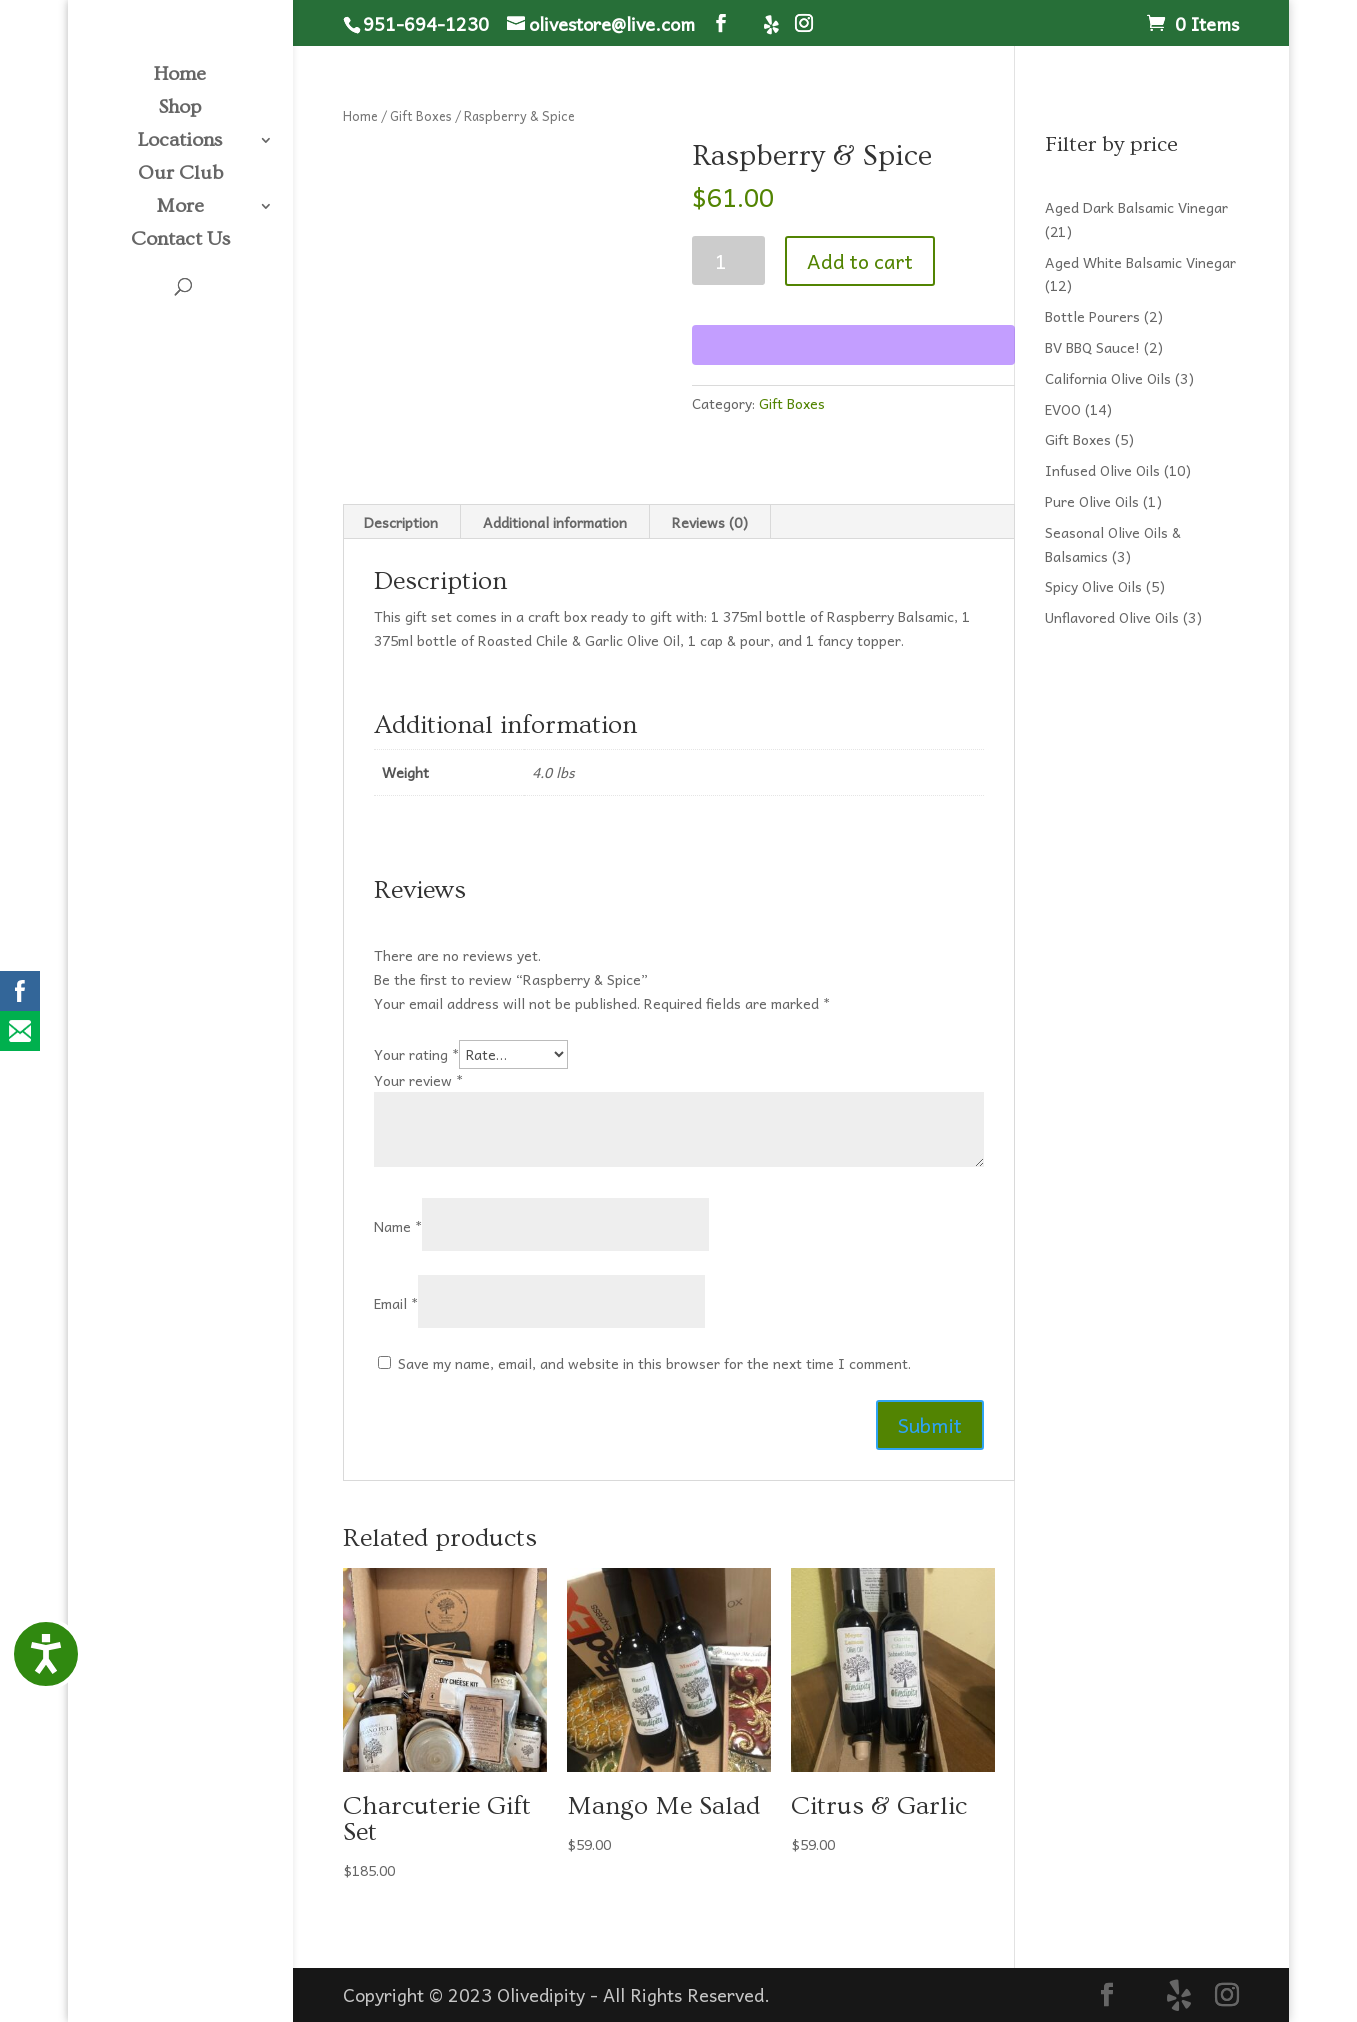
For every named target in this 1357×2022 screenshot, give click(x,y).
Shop (180, 109)
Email (396, 1303)
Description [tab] (401, 522)
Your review (418, 1080)
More (180, 208)
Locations (180, 142)
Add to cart (860, 261)
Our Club (180, 175)
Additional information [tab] (555, 522)
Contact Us (180, 241)
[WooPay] (853, 345)
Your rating (416, 1054)
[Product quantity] (728, 260)
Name (398, 1226)
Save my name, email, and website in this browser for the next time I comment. (654, 1363)
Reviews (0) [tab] (710, 522)
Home (180, 76)
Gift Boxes (421, 115)
